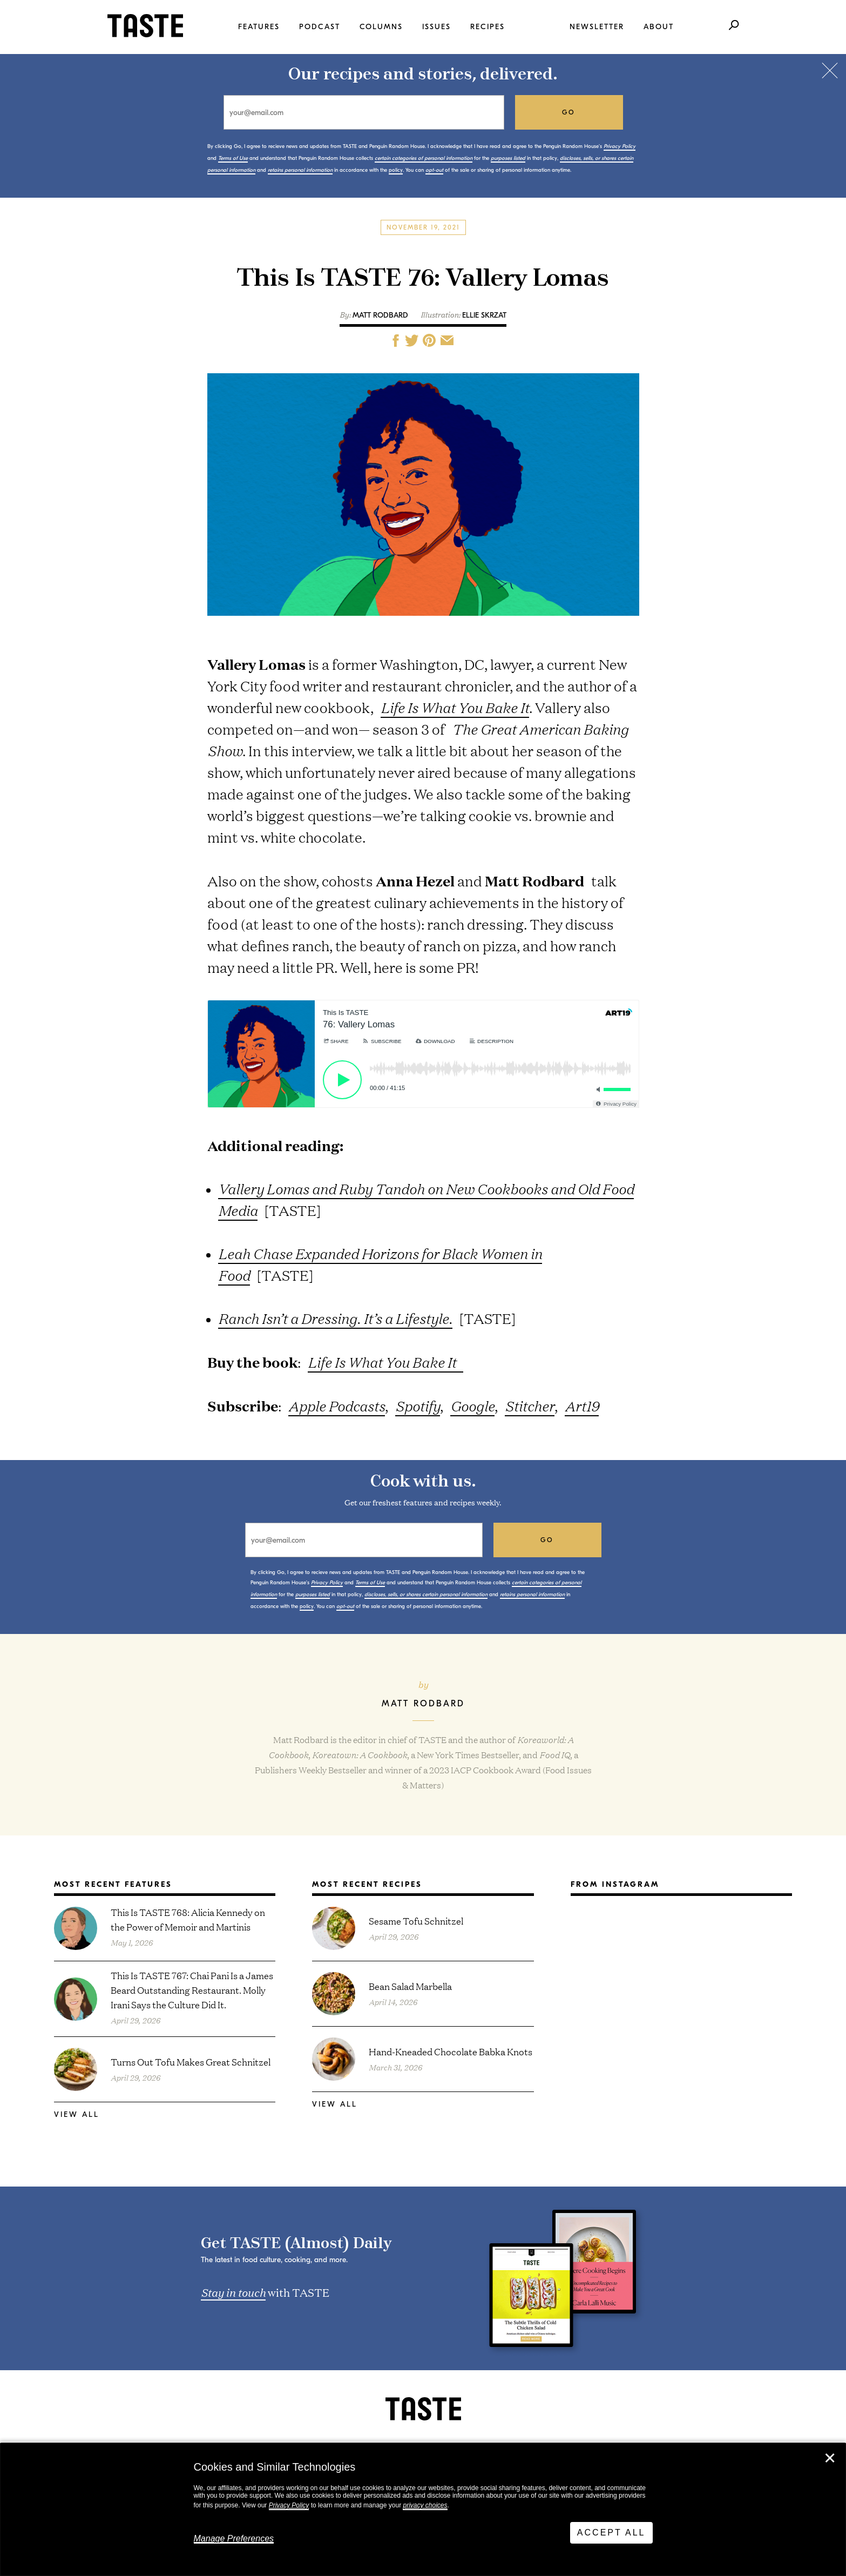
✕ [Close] (829, 2458)
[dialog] (423, 2509)
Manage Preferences (234, 2538)
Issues (436, 26)
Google (472, 1405)
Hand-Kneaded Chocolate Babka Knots (450, 2051)
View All (76, 2114)
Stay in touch (233, 2291)
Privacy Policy (289, 2505)
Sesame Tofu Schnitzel (416, 1920)
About (659, 26)
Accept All (611, 2532)
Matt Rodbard (380, 315)
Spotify (417, 1405)
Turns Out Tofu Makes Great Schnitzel (190, 2061)
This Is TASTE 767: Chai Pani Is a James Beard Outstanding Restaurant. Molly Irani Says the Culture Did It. (192, 1989)
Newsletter (597, 26)
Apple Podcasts (336, 1405)
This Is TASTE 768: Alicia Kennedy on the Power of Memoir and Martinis (188, 1919)
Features (259, 26)
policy (396, 170)
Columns (381, 26)
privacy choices (425, 2505)
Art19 (582, 1405)
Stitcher (529, 1405)
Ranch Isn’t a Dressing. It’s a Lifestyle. (335, 1318)
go (569, 112)
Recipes (487, 26)
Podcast (319, 26)
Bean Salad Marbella (410, 1986)
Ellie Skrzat (484, 315)
